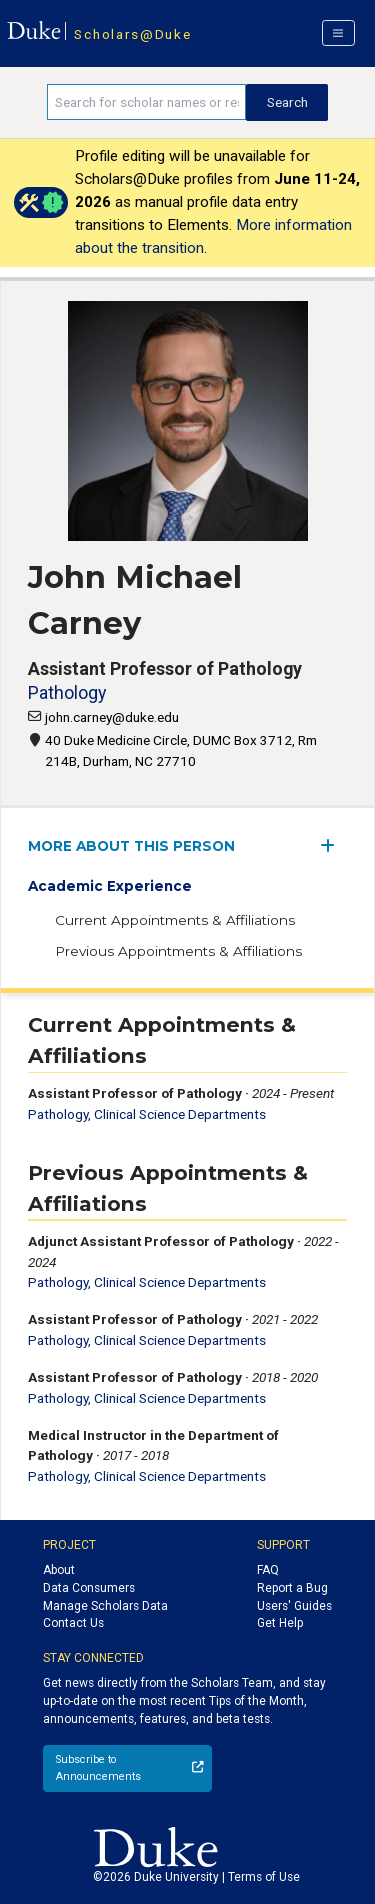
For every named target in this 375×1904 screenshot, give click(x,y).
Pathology (67, 692)
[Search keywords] (146, 102)
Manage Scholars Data (105, 1606)
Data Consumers (89, 1588)
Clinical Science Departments (180, 1114)
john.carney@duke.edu (112, 717)
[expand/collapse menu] (333, 845)
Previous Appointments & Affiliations (178, 951)
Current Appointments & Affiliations (175, 920)
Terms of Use (264, 1877)
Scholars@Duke (132, 34)
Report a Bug (292, 1588)
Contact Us (73, 1623)
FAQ (268, 1570)
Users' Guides (294, 1606)
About (59, 1570)
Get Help (280, 1623)
